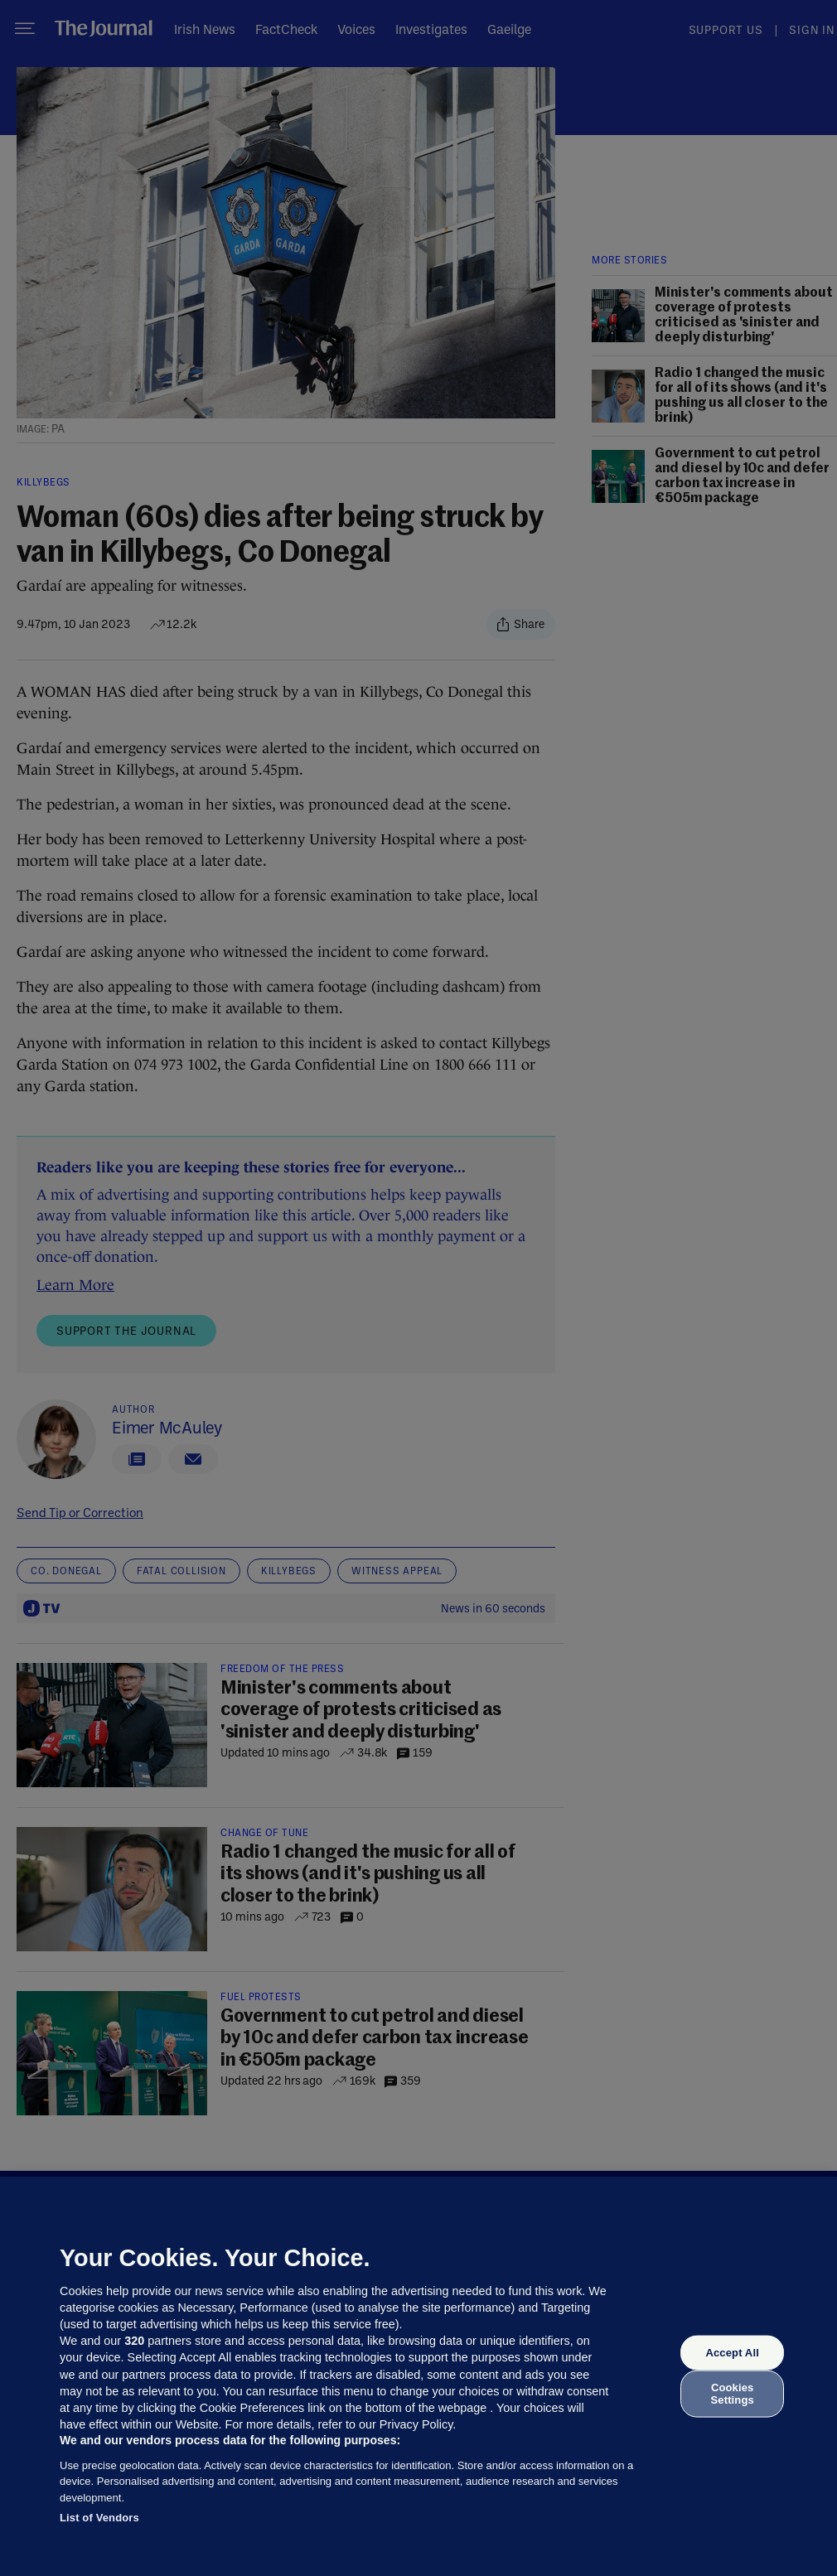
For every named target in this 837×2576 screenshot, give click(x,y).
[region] (418, 2376)
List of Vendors (99, 2517)
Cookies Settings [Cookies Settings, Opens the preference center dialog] (732, 2393)
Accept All (731, 2352)
